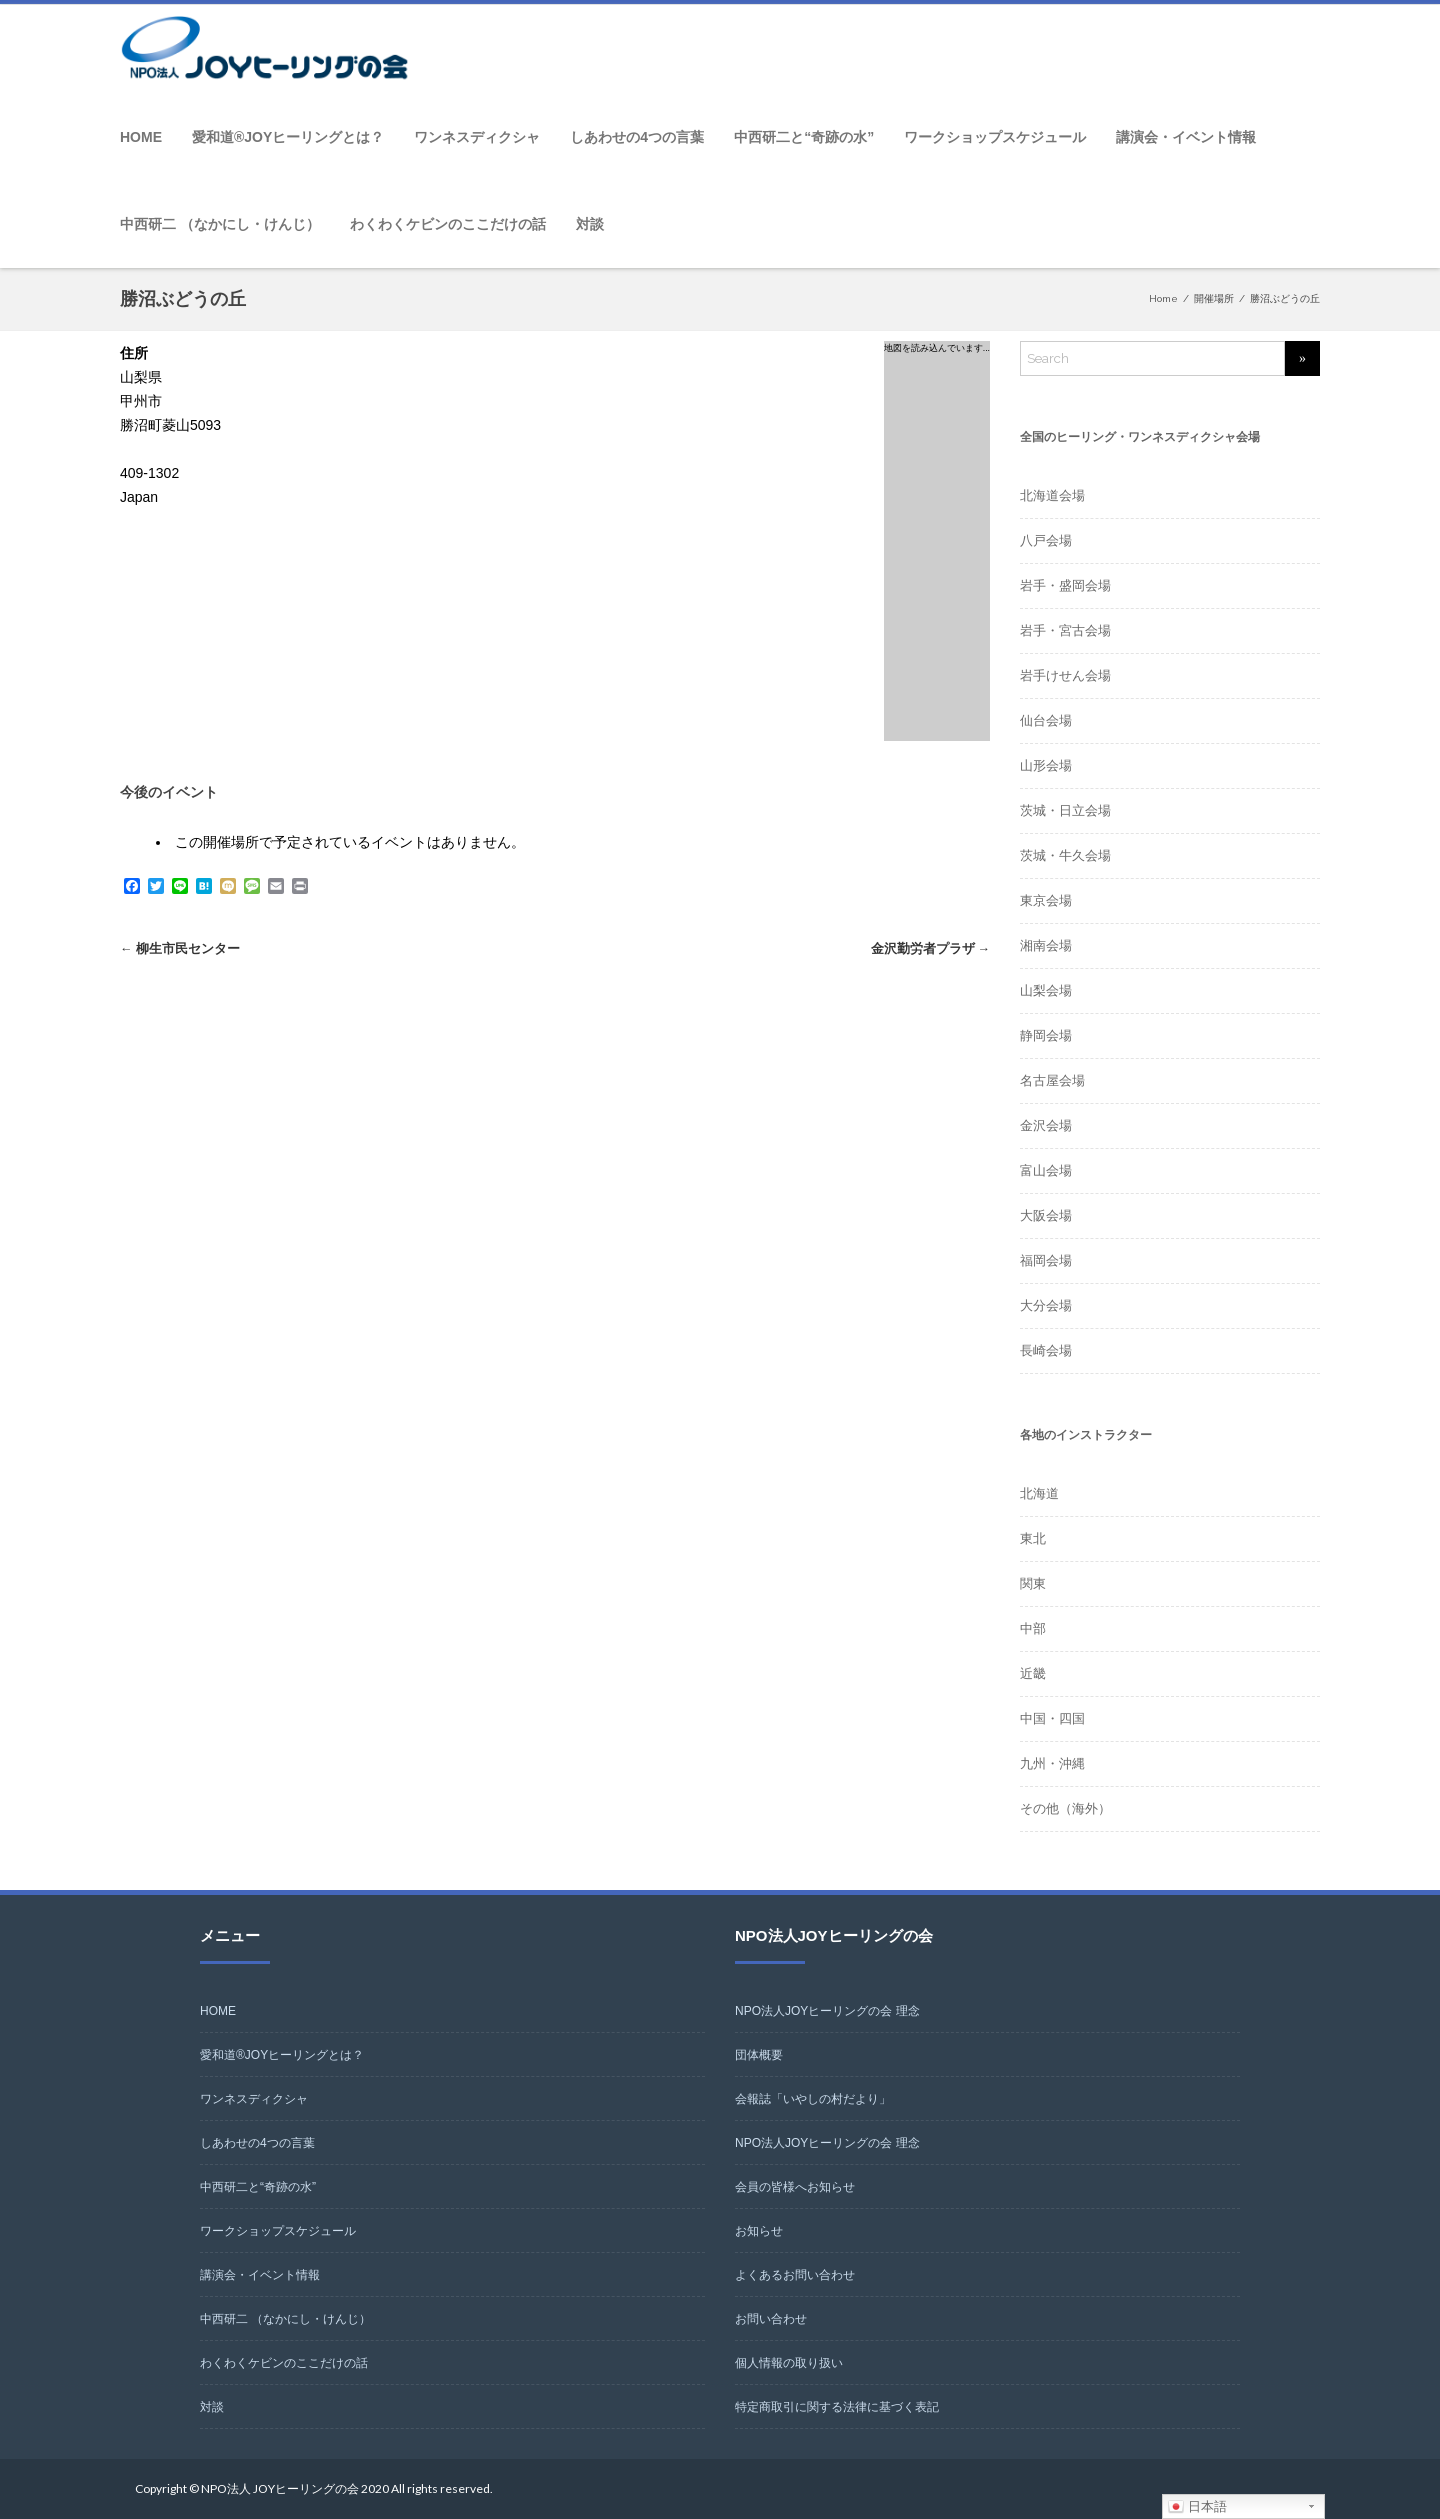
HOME (141, 137)
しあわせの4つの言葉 (637, 137)
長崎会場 (1046, 1350)
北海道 (1039, 1493)
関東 (1033, 1583)
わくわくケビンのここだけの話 (448, 224)
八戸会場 (1046, 540)
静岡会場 (1046, 1035)
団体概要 (759, 2055)
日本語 (1197, 2507)
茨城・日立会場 (1065, 810)
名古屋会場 (1052, 1080)
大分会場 (1046, 1305)
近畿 (1033, 1673)
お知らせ (759, 2231)
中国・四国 (1052, 1718)
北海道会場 (1052, 495)
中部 (1033, 1628)
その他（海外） (1065, 1808)
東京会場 (1046, 900)
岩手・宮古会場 (1065, 630)
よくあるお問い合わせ (795, 2275)
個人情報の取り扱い (789, 2363)
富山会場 (1046, 1170)
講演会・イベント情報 (1186, 137)
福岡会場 (1046, 1260)
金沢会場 (1046, 1125)
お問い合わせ (771, 2319)
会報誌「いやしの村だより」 (813, 2099)
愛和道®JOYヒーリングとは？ (288, 137)
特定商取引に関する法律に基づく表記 (837, 2407)
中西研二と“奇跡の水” (804, 137)
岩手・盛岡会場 (1065, 585)
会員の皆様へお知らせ (795, 2187)
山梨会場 (1046, 990)
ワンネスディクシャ (477, 137)
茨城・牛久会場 (1065, 855)
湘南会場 (1046, 945)
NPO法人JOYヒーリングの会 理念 (827, 2011)
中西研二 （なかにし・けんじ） (220, 224)
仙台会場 (1046, 720)
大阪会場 (1046, 1215)
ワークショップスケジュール (995, 137)
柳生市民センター (180, 948)
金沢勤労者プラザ (930, 948)
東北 (1033, 1538)
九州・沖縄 (1052, 1763)
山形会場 (1046, 765)
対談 (590, 224)
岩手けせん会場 (1065, 675)
